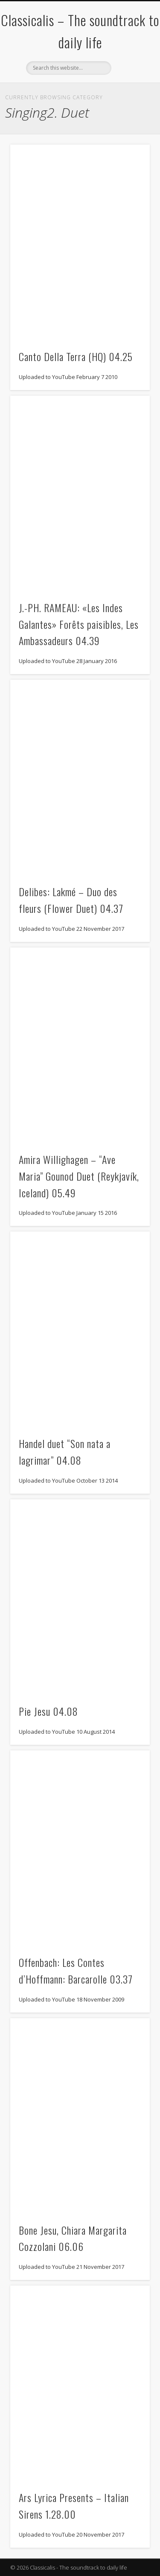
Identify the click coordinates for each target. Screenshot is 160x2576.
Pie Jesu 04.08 (48, 1711)
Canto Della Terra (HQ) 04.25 (76, 356)
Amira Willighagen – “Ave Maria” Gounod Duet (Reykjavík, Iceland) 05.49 (79, 1176)
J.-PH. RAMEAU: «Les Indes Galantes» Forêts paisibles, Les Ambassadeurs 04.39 (79, 624)
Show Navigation (129, 76)
